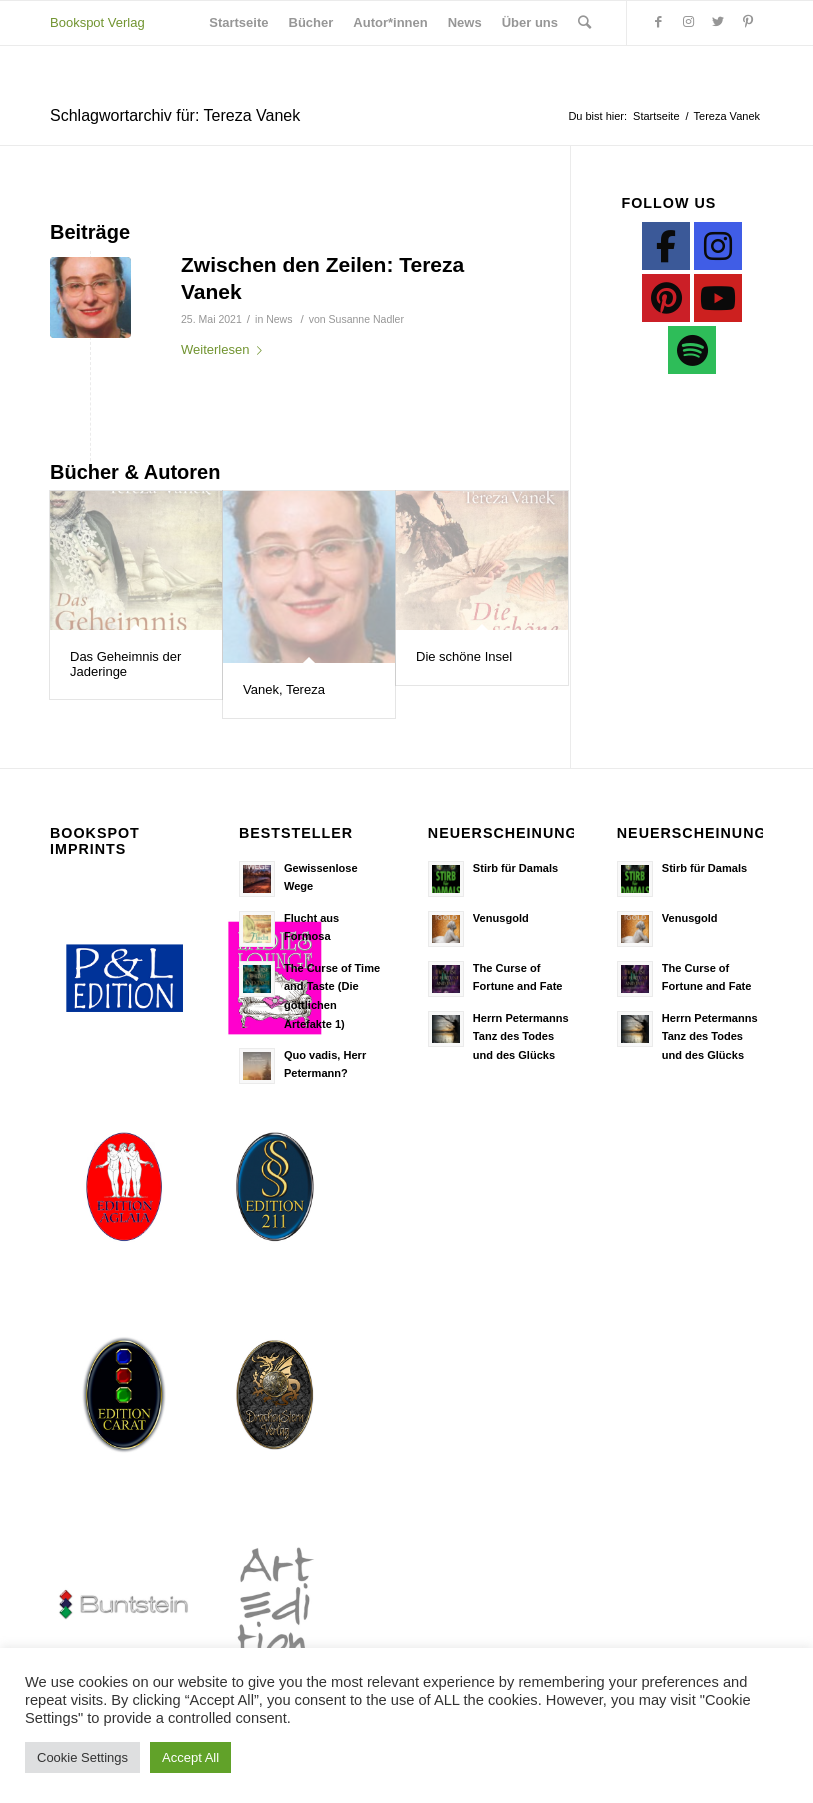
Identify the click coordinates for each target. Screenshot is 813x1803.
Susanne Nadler (366, 319)
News (279, 319)
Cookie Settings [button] (82, 1757)
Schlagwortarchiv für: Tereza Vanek (175, 115)
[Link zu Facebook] (658, 22)
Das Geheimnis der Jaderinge (125, 663)
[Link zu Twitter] (718, 22)
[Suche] (584, 23)
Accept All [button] (190, 1757)
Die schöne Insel (464, 656)
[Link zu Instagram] (688, 22)
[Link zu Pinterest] (748, 22)
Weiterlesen (225, 349)
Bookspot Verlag (97, 22)
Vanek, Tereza (284, 689)
